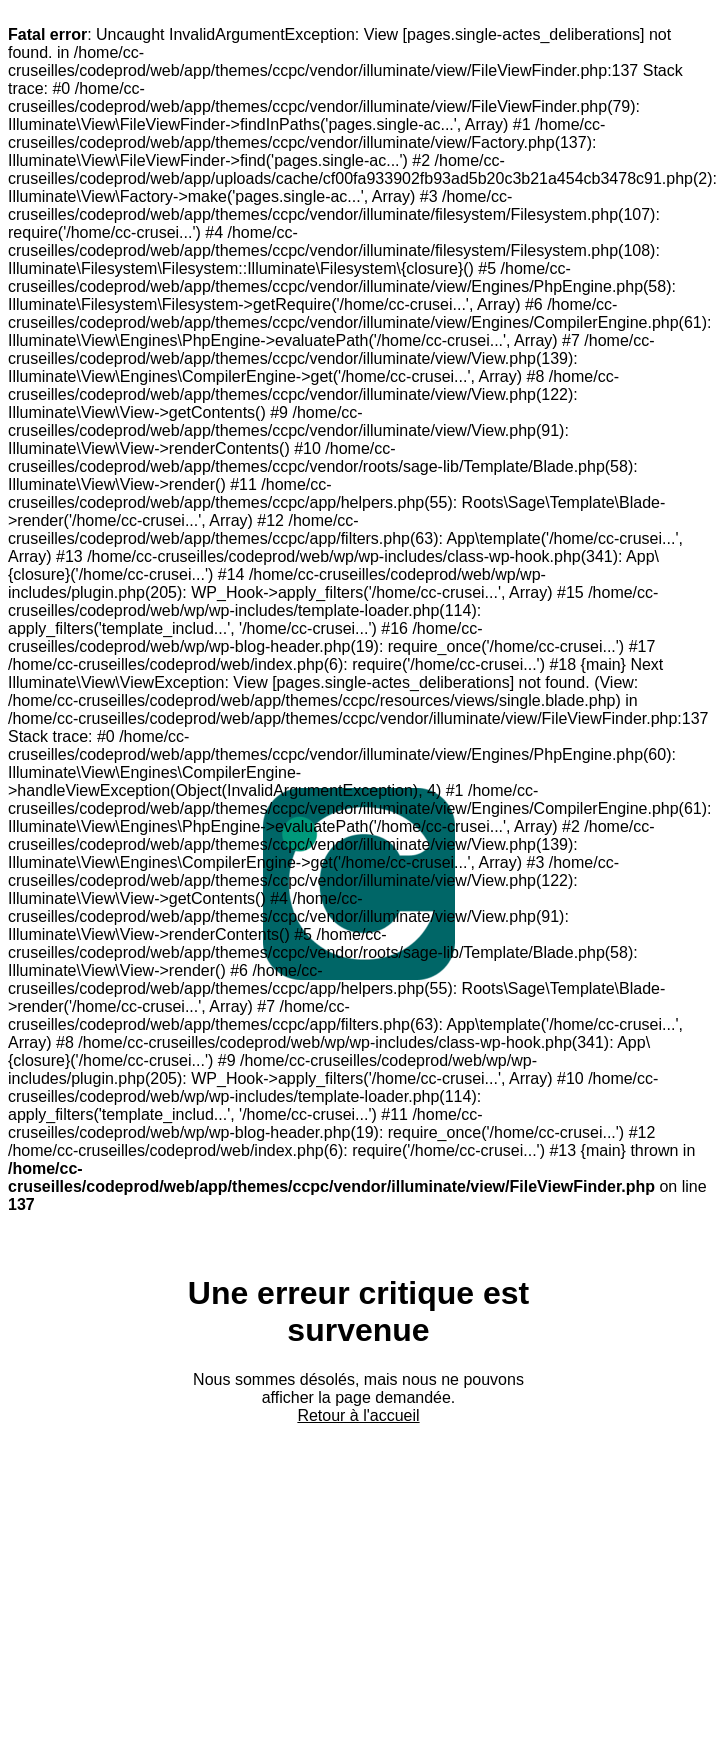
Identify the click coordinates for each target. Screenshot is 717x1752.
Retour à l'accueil (358, 1415)
